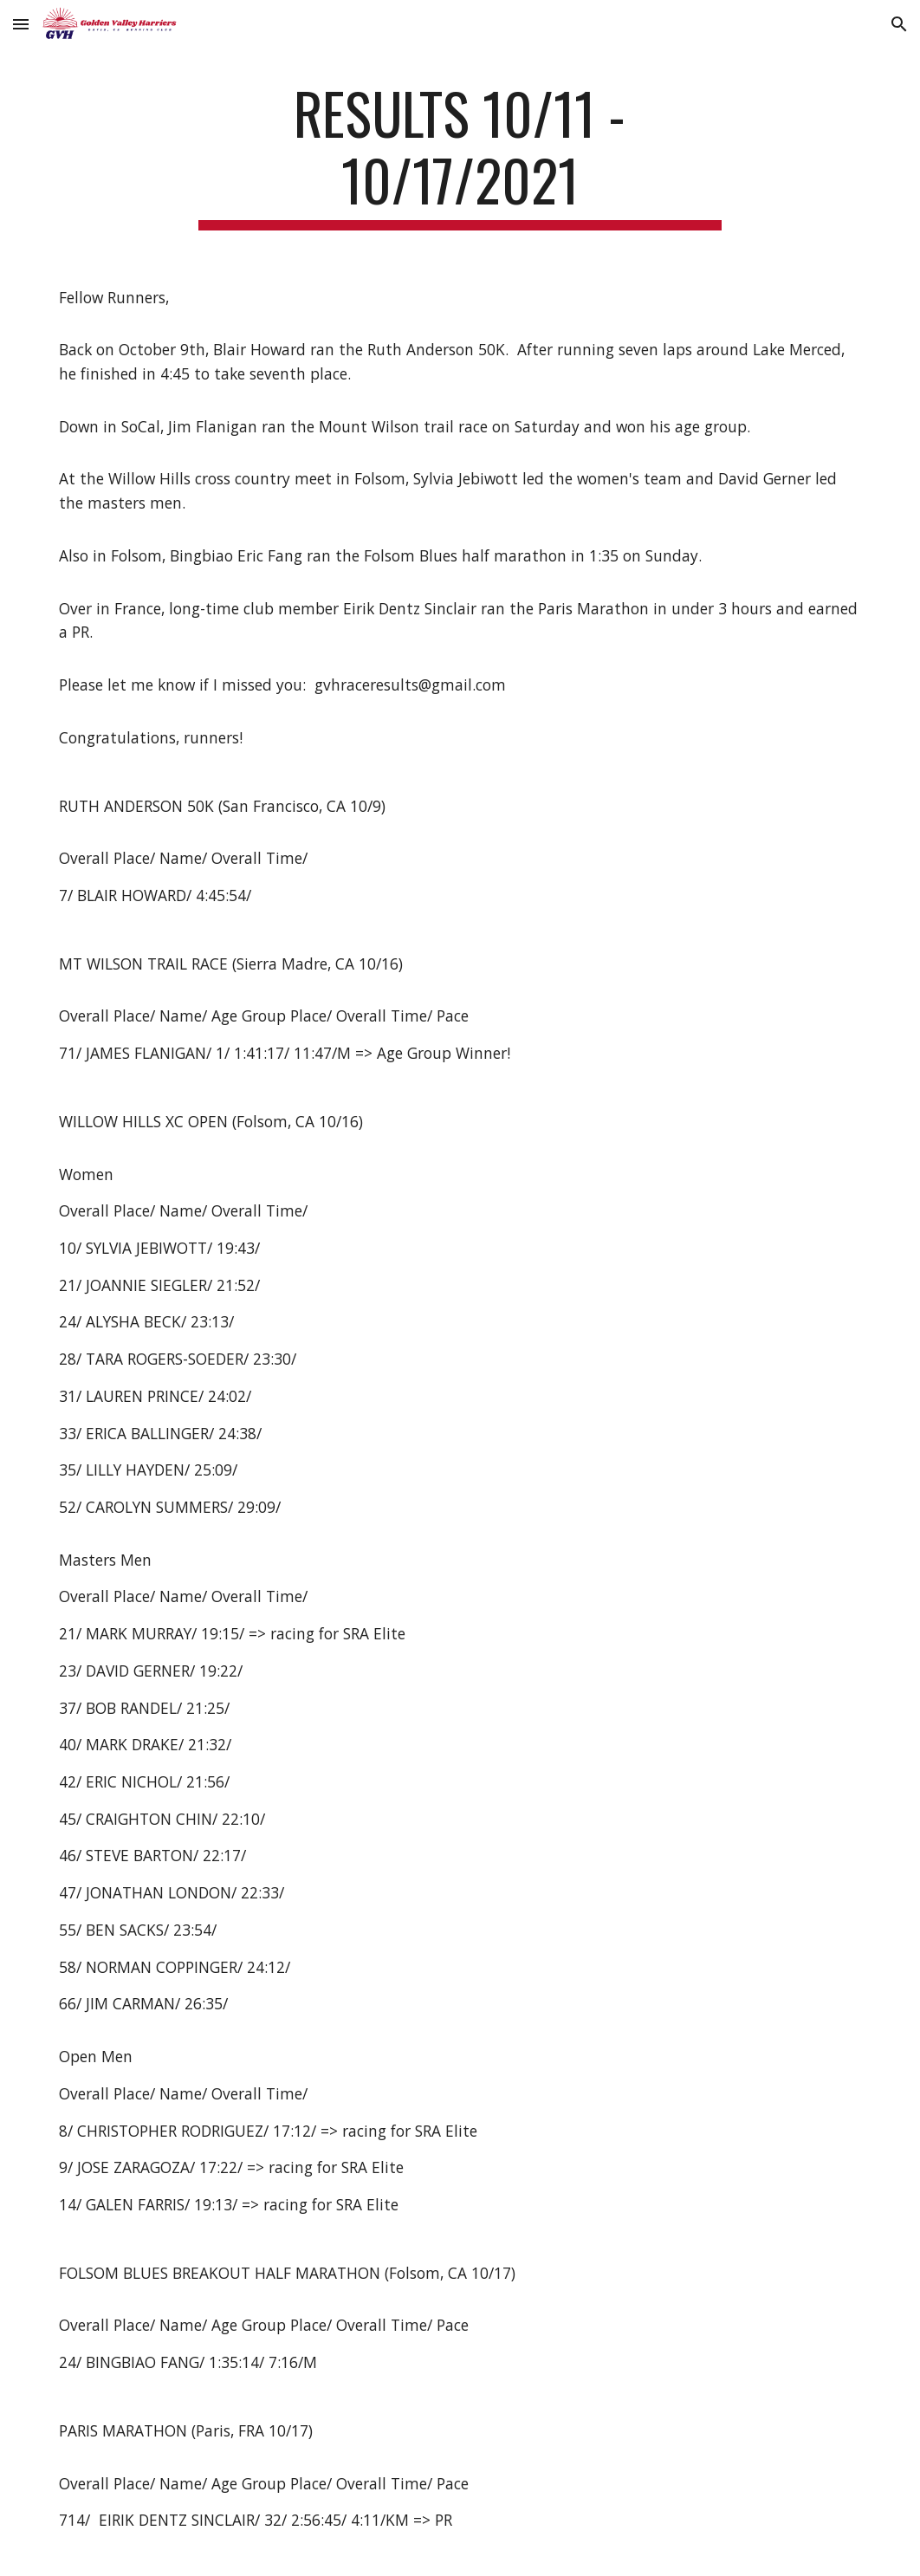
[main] (460, 155)
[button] (21, 24)
